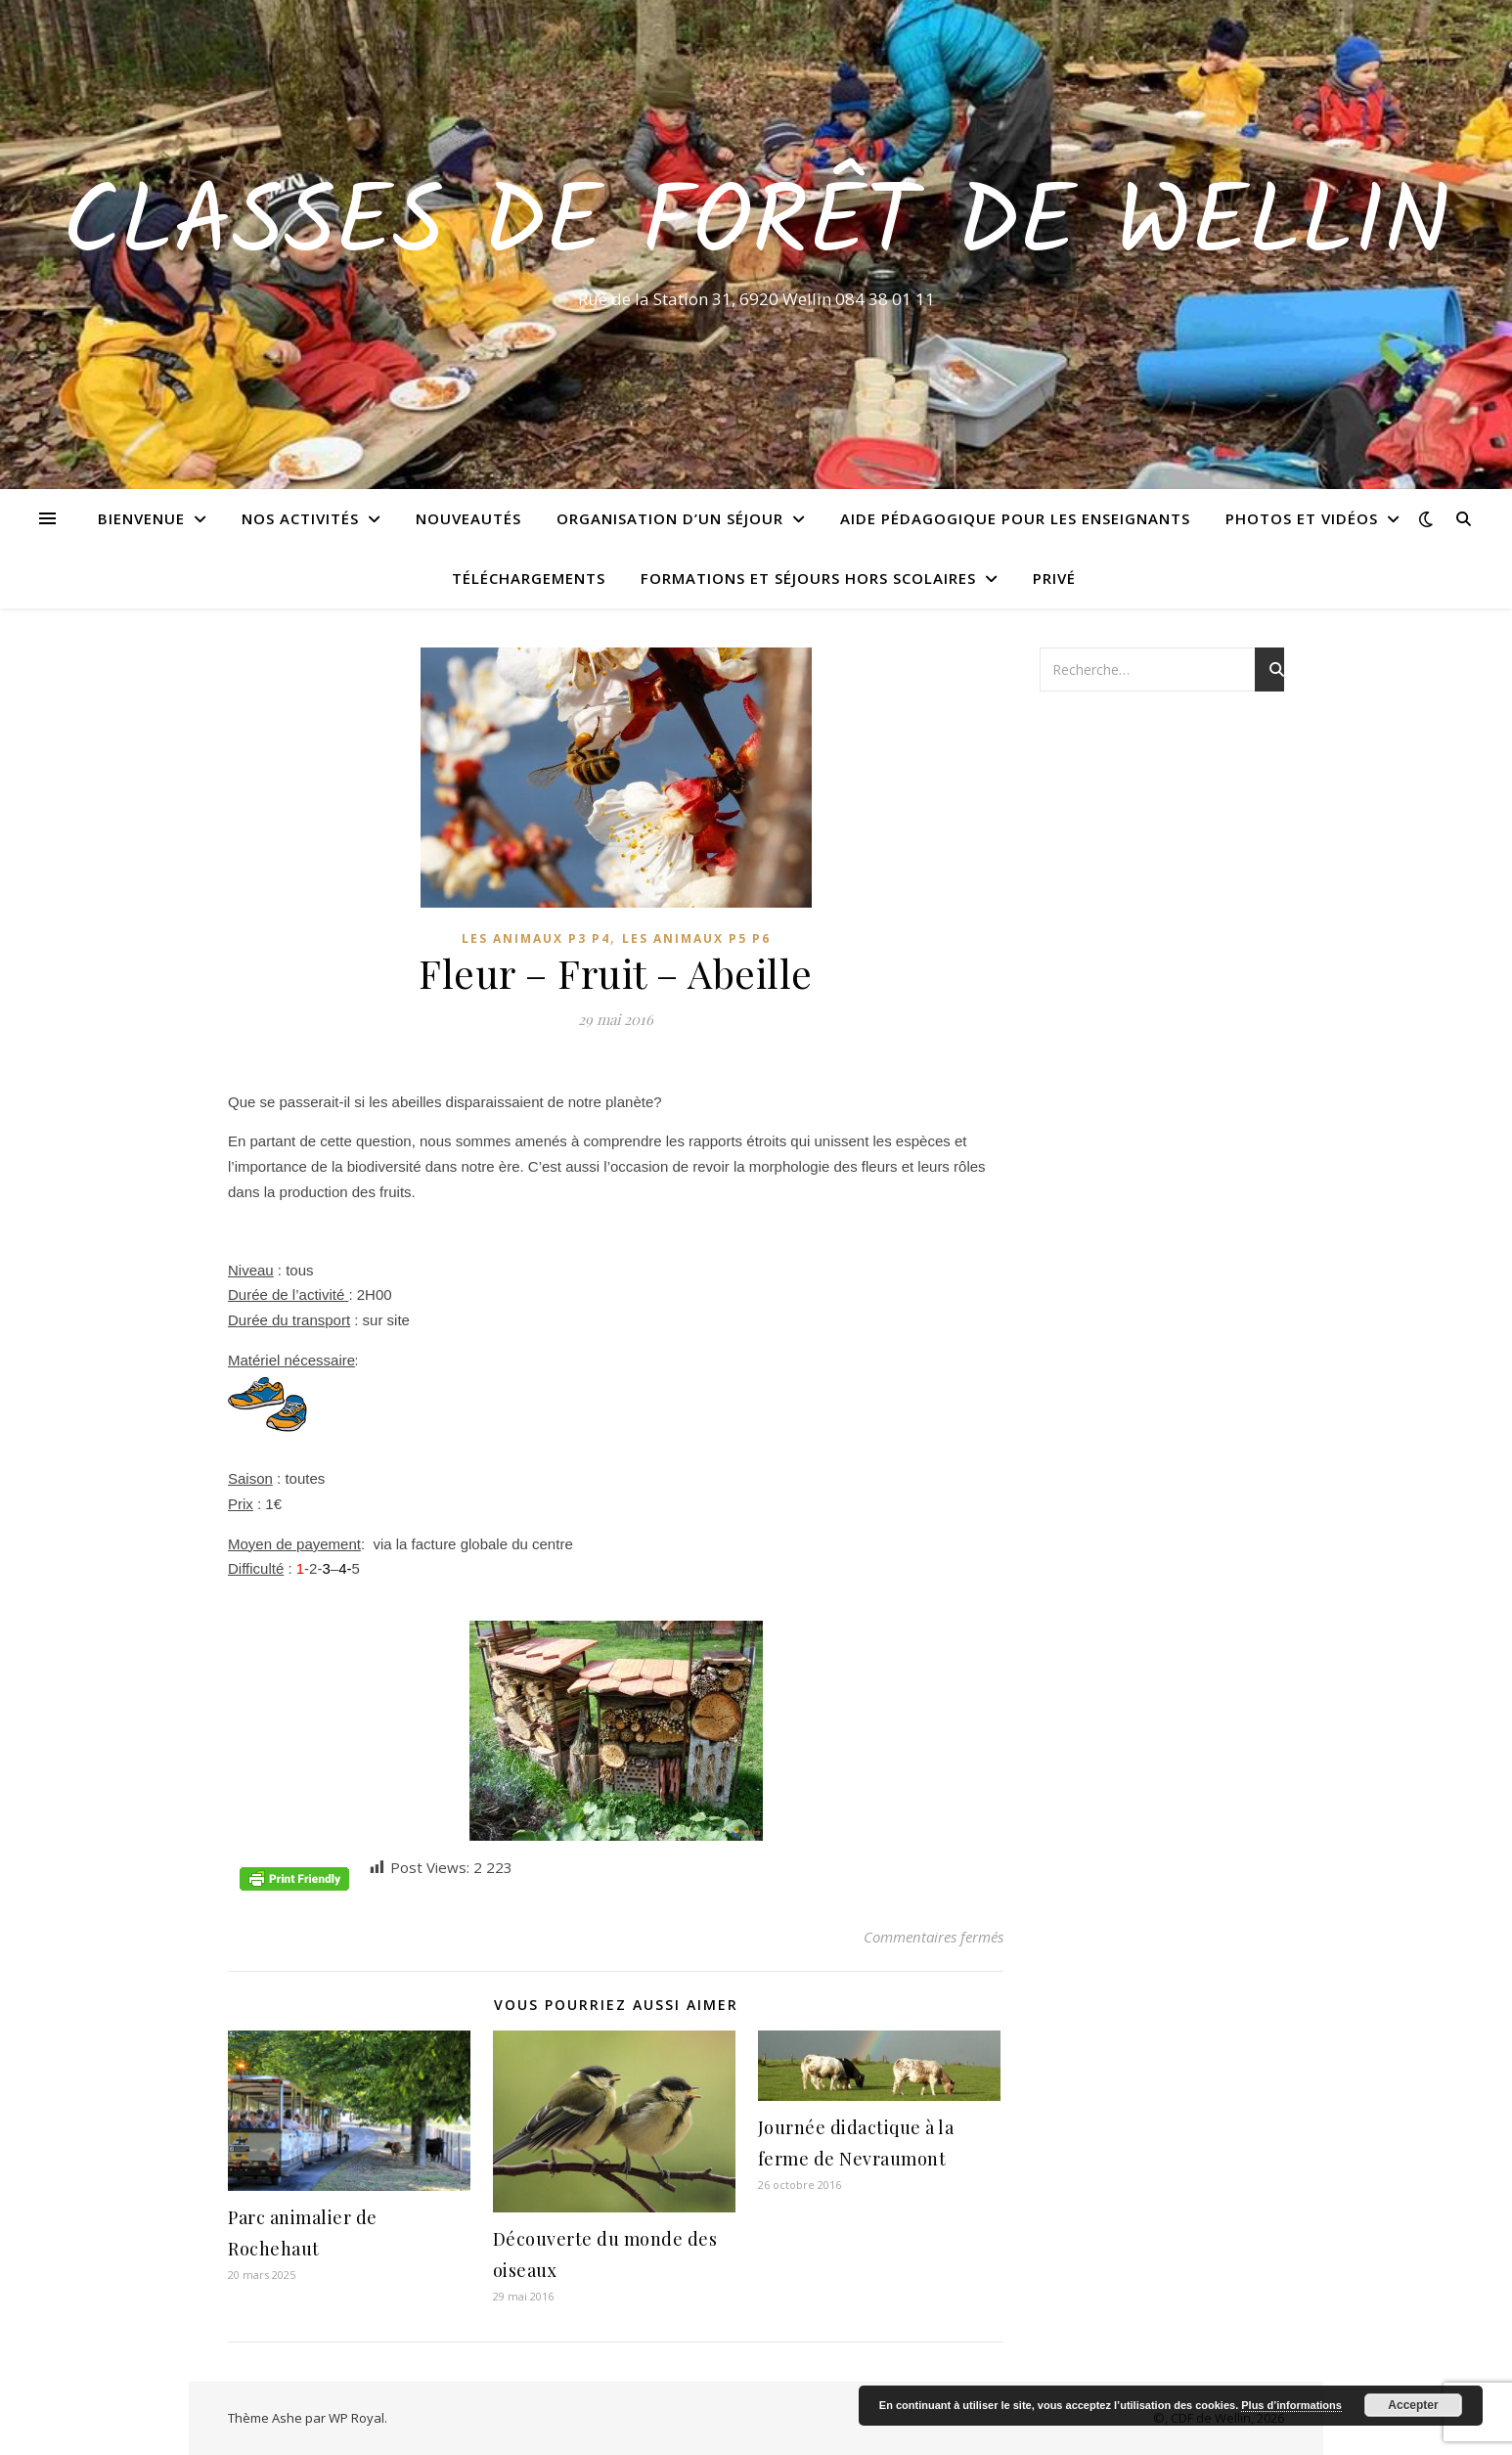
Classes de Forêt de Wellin (756, 227)
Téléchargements (528, 578)
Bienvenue (141, 518)
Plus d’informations (1291, 2405)
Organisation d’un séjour (669, 518)
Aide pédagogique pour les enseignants (1015, 518)
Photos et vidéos (1301, 518)
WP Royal (356, 2418)
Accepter (1413, 2405)
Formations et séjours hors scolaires (808, 578)
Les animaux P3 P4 (536, 938)
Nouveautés (468, 518)
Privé (1054, 578)
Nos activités (300, 518)
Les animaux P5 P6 (696, 938)
